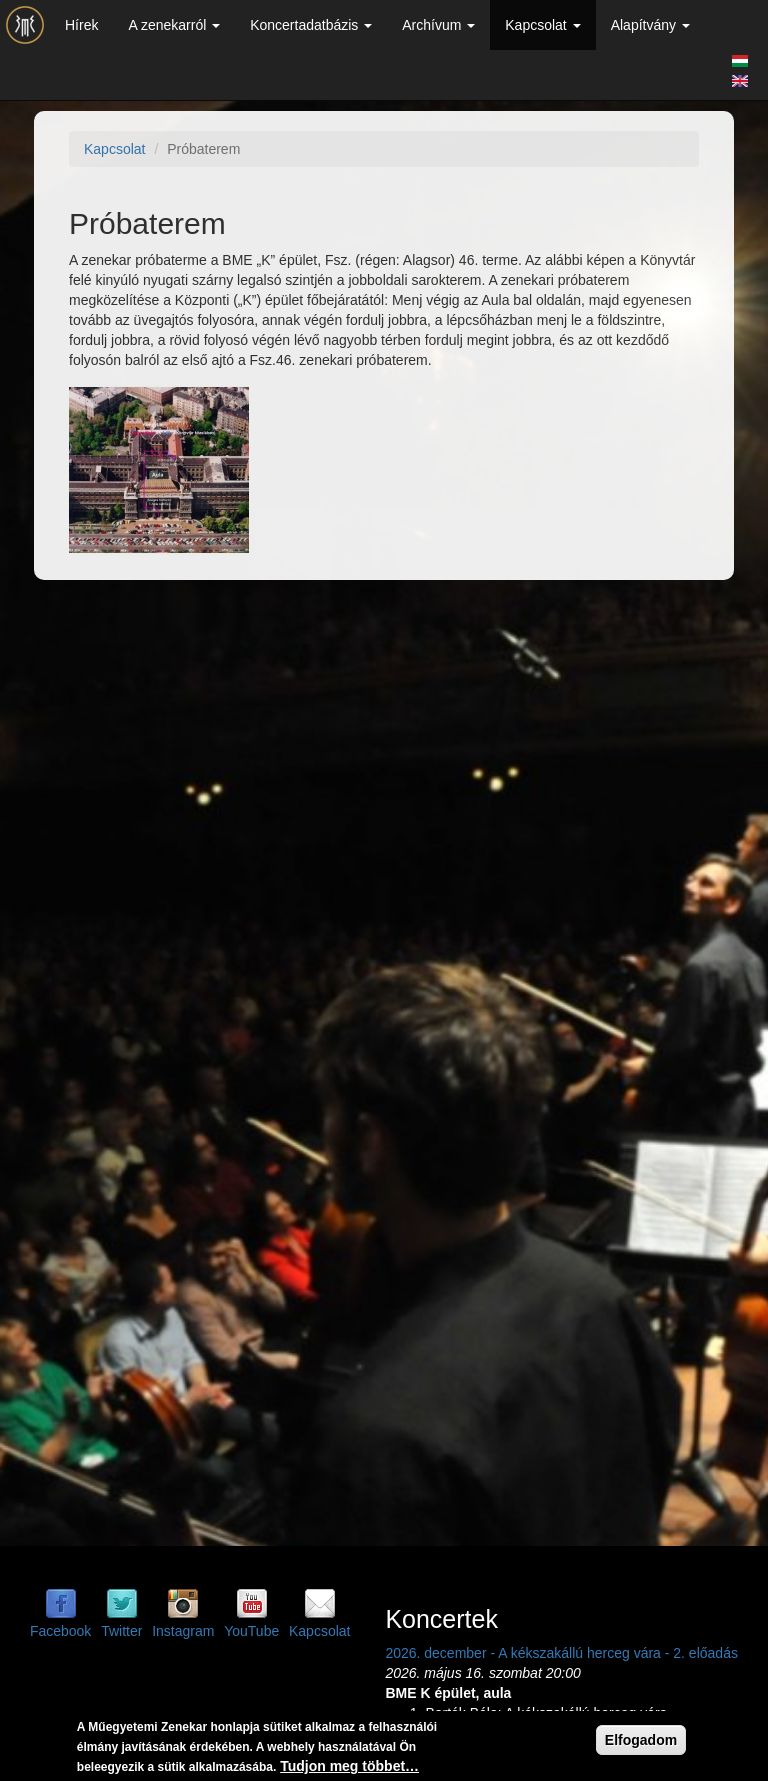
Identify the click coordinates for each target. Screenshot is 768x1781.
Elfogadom (641, 1740)
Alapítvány (650, 25)
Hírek (81, 25)
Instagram (183, 1631)
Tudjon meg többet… (349, 1766)
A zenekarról (174, 25)
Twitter (121, 1631)
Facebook (60, 1631)
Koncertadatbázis (311, 25)
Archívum (438, 25)
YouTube (251, 1631)
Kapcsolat (542, 25)
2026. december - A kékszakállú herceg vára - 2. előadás (561, 1653)
